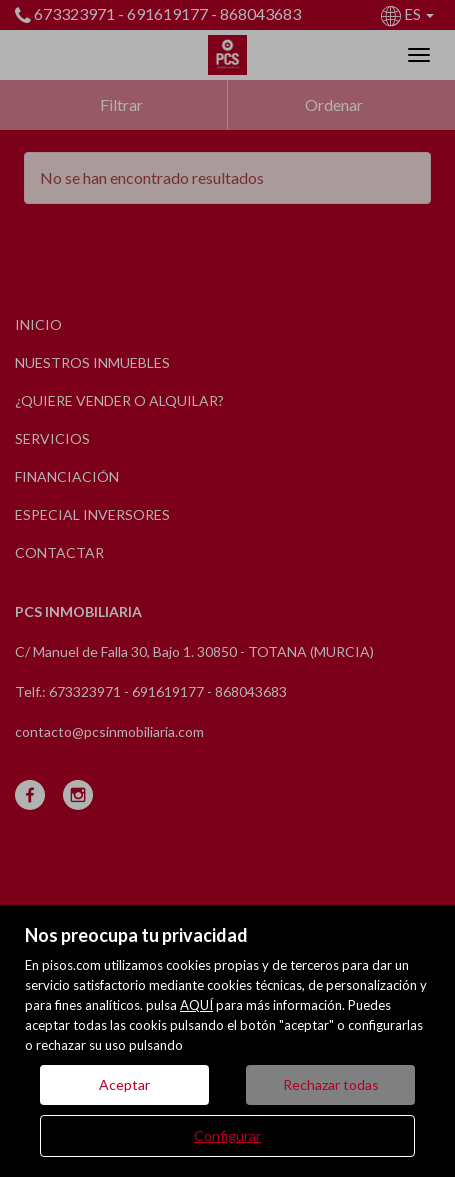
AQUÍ (196, 1005)
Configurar (227, 1135)
